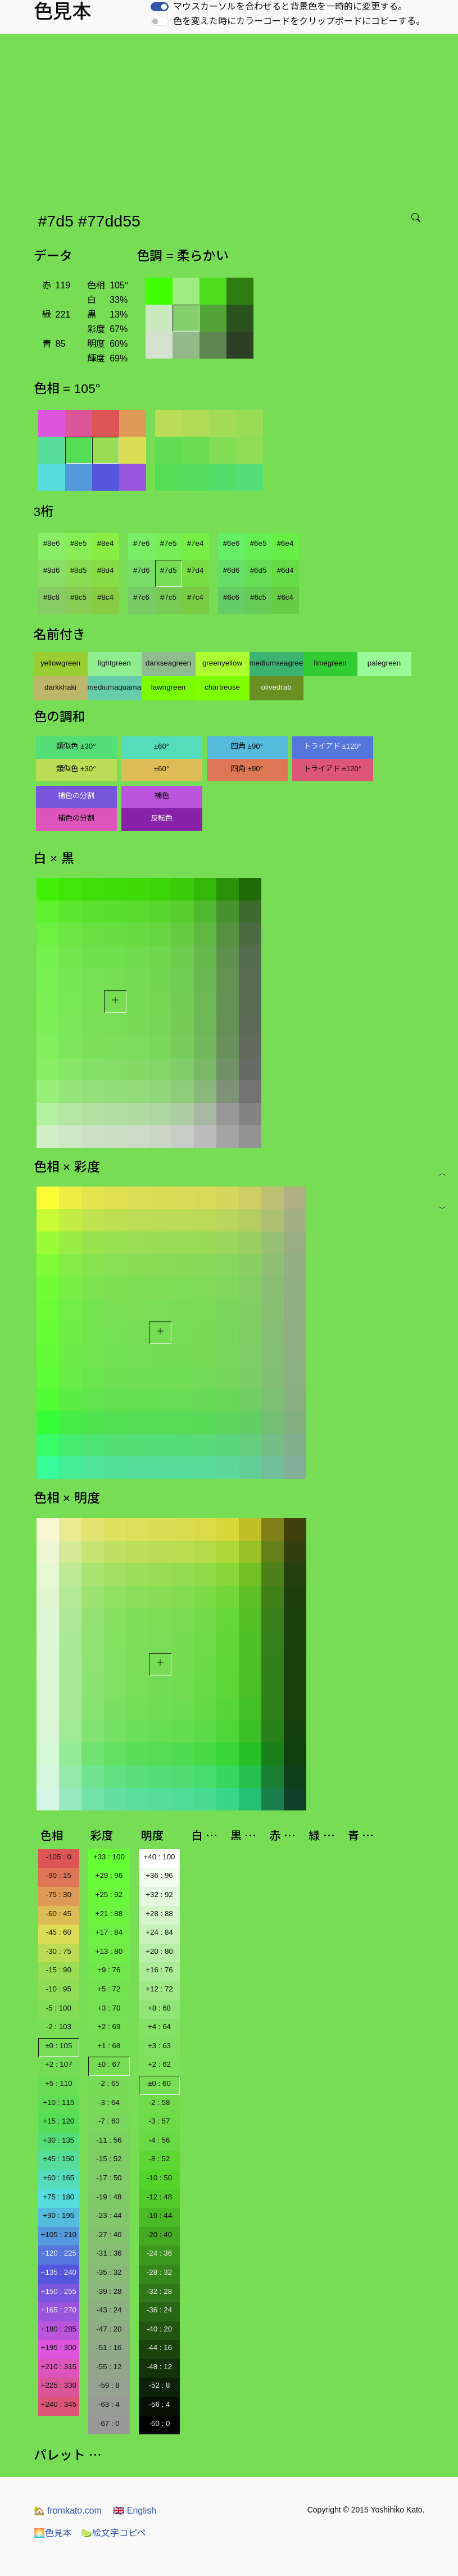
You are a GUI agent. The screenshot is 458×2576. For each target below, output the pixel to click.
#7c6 (141, 597)
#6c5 (258, 597)
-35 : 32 (108, 2272)
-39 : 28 (108, 2291)
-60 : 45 (58, 1913)
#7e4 (195, 543)
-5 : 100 (58, 2008)
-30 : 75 (58, 1951)
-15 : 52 (108, 2158)
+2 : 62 (159, 2064)
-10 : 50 (159, 2178)
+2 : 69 (108, 2026)
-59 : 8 (109, 2385)
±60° (161, 746)
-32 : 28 (159, 2291)
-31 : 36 (108, 2253)
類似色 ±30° (76, 746)
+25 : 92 (109, 1894)
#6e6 (231, 543)
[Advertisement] (231, 118)
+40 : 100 (159, 1857)
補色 (162, 795)
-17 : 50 (108, 2178)
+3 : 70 (108, 2008)
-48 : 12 (159, 2366)
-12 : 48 (159, 2197)
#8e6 (51, 543)
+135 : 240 (58, 2272)
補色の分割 (76, 795)
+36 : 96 (159, 1875)
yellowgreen (60, 663)
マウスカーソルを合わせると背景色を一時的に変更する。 (290, 6)
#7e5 (168, 543)
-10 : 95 (58, 1989)
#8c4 (105, 597)
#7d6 (141, 570)
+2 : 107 (58, 2064)
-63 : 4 (109, 2404)
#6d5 (258, 570)
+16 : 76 (159, 1970)
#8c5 (78, 597)
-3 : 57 (159, 2121)
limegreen (330, 663)
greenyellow (222, 663)
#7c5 (168, 597)
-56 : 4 (159, 2404)
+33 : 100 (109, 1857)
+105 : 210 (58, 2234)
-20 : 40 (159, 2234)
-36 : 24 (159, 2310)
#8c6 (51, 597)
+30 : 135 (58, 2140)
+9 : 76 (108, 1970)
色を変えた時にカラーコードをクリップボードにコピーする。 (299, 21)
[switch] (160, 6)
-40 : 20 (159, 2329)
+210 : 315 (58, 2366)
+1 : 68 (108, 2045)
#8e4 (105, 543)
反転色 (162, 818)
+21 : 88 (109, 1913)
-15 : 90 (58, 1970)
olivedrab (276, 687)
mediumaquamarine (115, 687)
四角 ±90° (247, 746)
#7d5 (168, 570)
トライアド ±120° (332, 746)
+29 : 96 (109, 1875)
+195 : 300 (58, 2347)
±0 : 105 (58, 2045)
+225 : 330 (58, 2385)
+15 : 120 (58, 2121)
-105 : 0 (58, 1857)
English (134, 2510)
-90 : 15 (58, 1875)
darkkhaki (60, 687)
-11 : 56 (108, 2140)
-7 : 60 (109, 2121)
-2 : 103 (58, 2026)
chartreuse (222, 687)
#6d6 (231, 570)
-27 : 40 (108, 2234)
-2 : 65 (109, 2083)
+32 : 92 (159, 1894)
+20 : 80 (159, 1951)
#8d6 (51, 570)
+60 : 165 (58, 2178)
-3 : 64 (109, 2102)
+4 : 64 (159, 2026)
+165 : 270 (58, 2310)
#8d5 (78, 570)
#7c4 (195, 597)
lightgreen (114, 663)
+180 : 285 (58, 2329)
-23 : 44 (108, 2215)
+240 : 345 (58, 2404)
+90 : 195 (58, 2215)
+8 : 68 (159, 2008)
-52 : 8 (159, 2385)
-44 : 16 (159, 2347)
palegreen (384, 663)
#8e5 (78, 543)
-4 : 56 (159, 2140)
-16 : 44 (159, 2215)
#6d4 (285, 570)
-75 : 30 (58, 1894)
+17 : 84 (109, 1932)
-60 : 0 (159, 2423)
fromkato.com (68, 2510)
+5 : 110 (58, 2083)
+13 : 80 (109, 1951)
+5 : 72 (108, 1989)
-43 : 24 (108, 2310)
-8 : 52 (159, 2158)
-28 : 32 (159, 2272)
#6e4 (285, 543)
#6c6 (231, 597)
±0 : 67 (109, 2064)
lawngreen (168, 687)
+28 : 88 (159, 1913)
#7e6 (141, 543)
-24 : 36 (159, 2253)
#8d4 (105, 570)
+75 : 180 (58, 2197)
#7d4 (195, 570)
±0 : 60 (159, 2083)
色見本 (53, 2533)
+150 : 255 (58, 2291)
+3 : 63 (159, 2045)
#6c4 (285, 597)
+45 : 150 (58, 2158)
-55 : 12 (108, 2366)
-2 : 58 (159, 2102)
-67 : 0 (109, 2423)
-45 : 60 (58, 1932)
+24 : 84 (159, 1932)
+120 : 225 (58, 2253)
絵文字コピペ (113, 2533)
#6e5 (258, 543)
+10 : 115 (58, 2102)
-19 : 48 (108, 2197)
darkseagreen (169, 663)
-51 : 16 (108, 2347)
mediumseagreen (276, 663)
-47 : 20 (108, 2329)
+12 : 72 (159, 1989)
